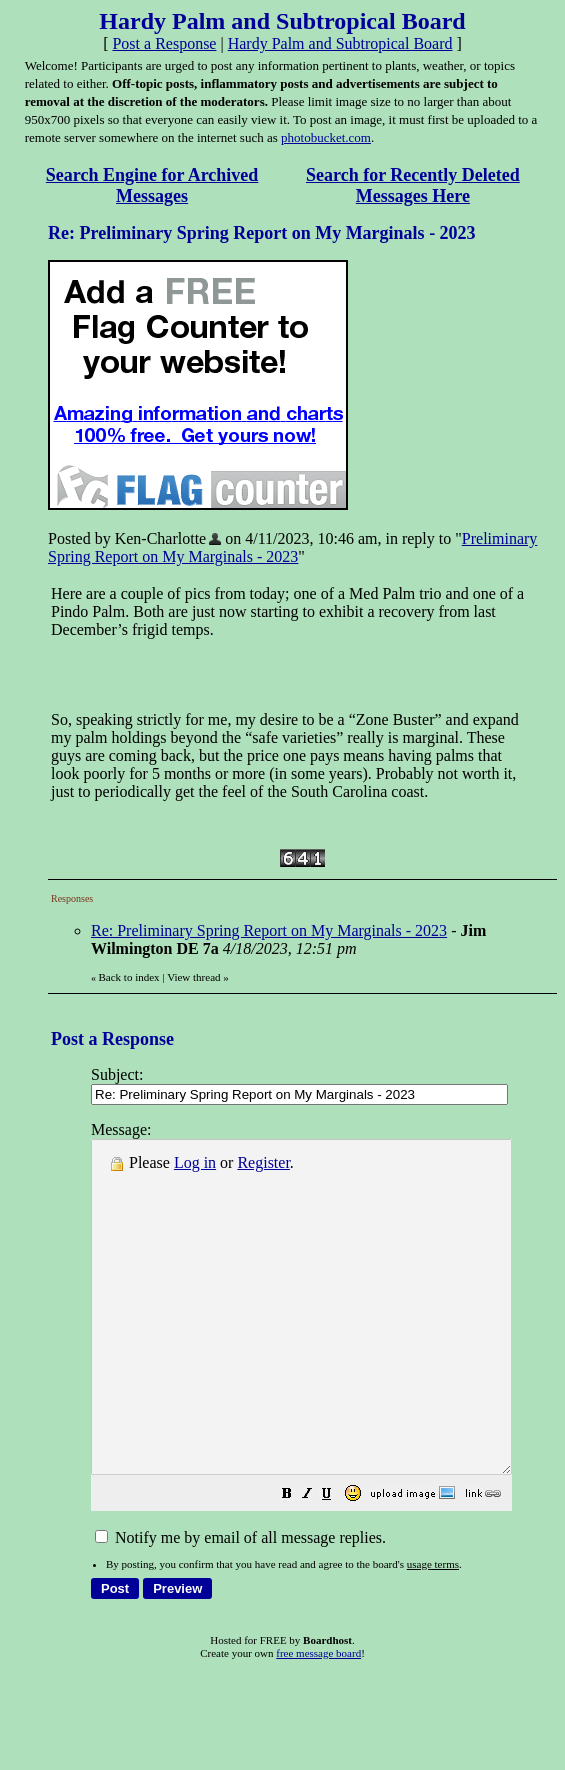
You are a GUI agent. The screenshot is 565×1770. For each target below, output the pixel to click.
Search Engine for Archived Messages (152, 185)
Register (263, 1162)
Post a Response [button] (164, 43)
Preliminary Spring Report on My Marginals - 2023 (292, 547)
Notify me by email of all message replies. (240, 1603)
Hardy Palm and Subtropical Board (340, 43)
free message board (318, 1719)
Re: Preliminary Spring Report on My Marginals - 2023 (269, 930)
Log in (195, 1162)
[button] (337, 1561)
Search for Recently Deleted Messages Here (413, 185)
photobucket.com (326, 137)
